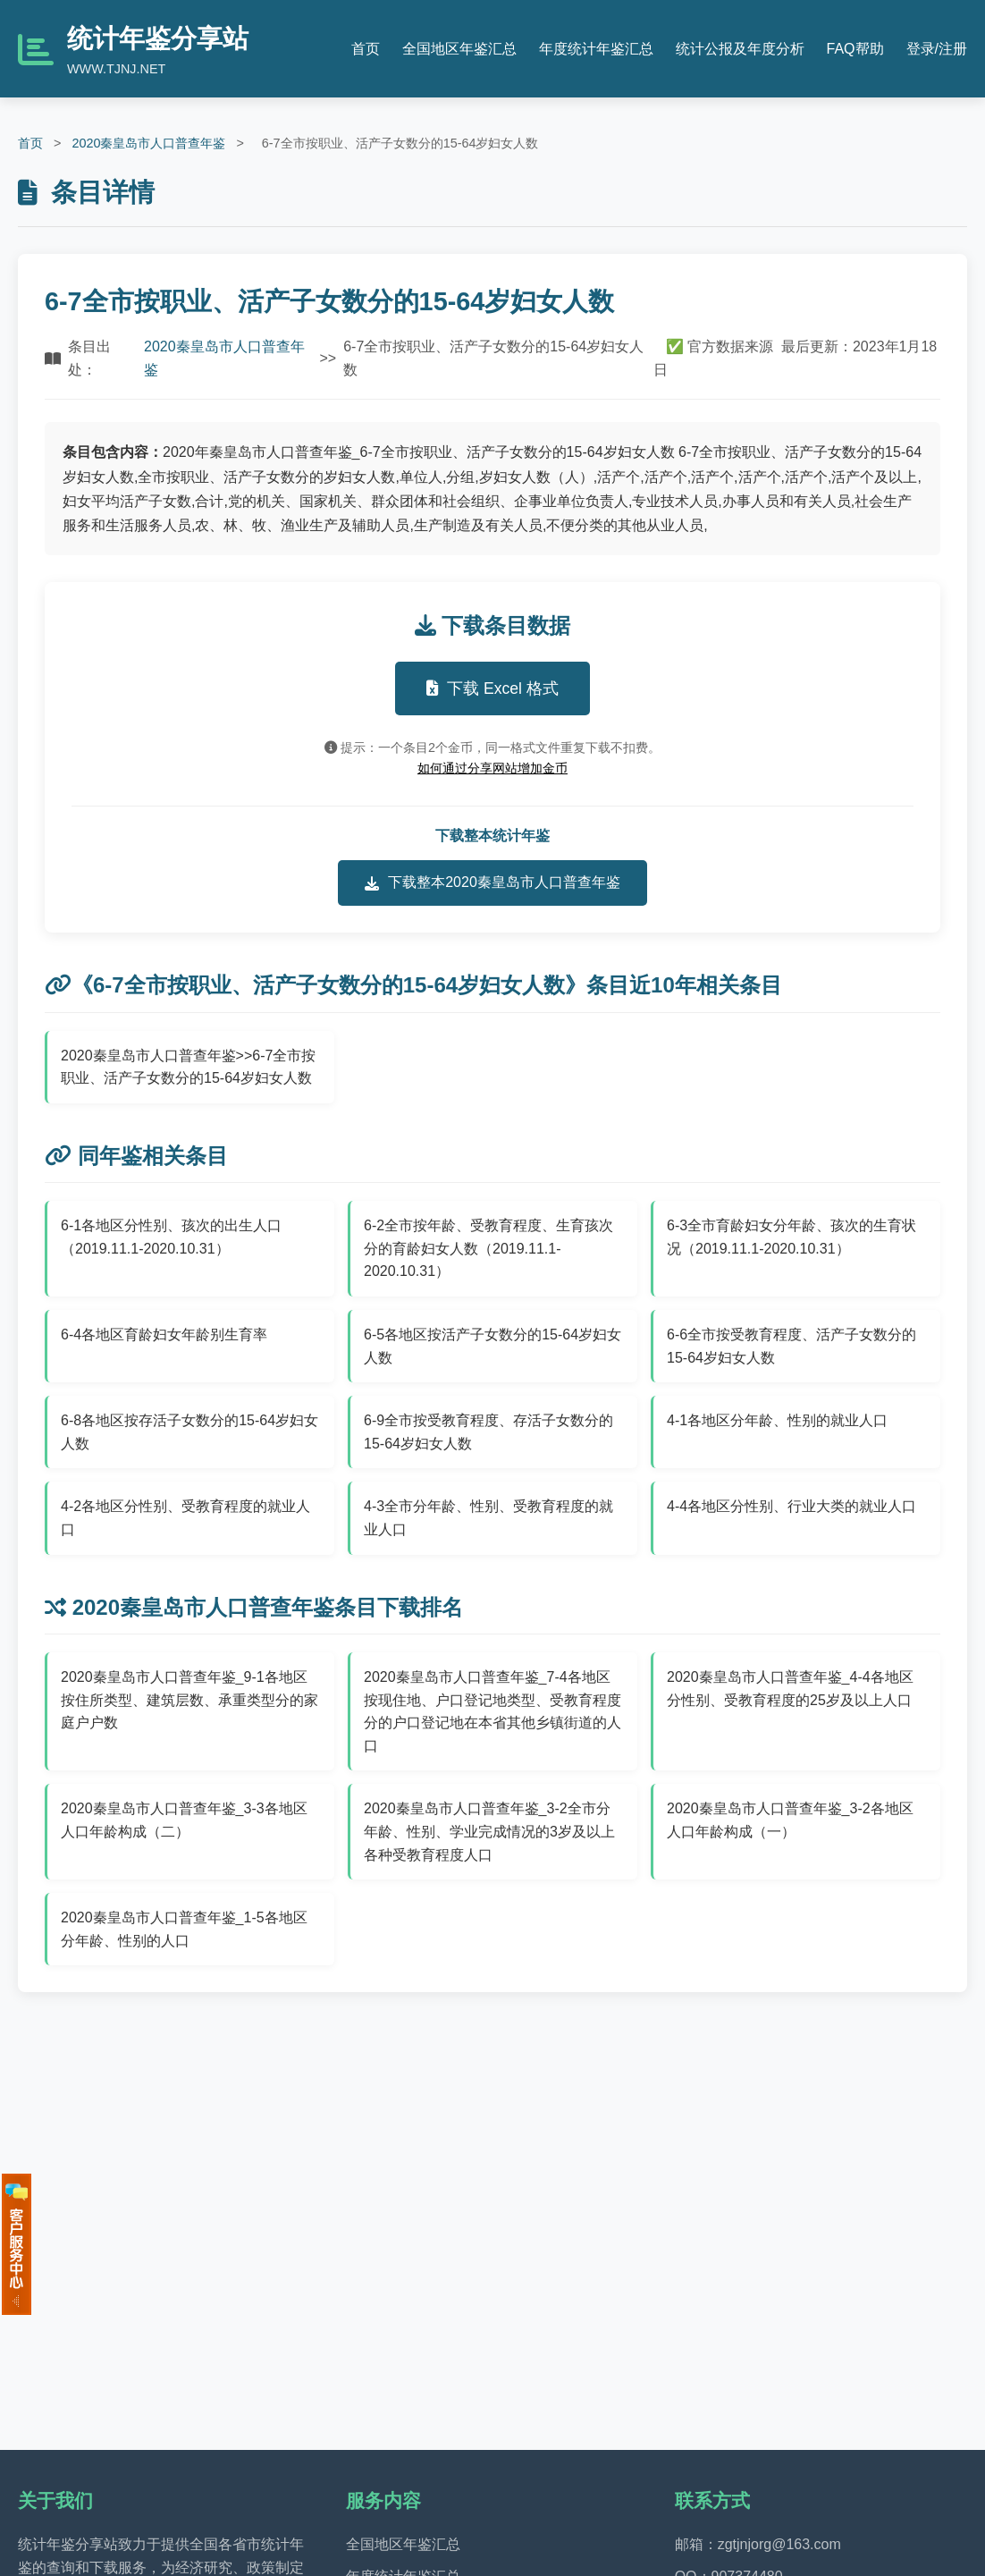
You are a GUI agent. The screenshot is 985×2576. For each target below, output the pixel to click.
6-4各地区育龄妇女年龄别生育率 (164, 1334)
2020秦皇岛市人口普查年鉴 (148, 143)
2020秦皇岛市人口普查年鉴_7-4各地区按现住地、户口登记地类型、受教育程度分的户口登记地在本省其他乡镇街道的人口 (492, 1711)
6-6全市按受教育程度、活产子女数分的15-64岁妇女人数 (791, 1346)
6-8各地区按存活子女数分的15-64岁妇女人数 (189, 1432)
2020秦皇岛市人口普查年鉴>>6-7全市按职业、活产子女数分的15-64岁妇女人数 (188, 1067)
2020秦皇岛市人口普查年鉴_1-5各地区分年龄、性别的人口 (184, 1929)
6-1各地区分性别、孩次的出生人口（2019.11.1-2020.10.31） (171, 1237)
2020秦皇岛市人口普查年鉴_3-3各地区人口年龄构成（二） (184, 1820)
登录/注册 (936, 48)
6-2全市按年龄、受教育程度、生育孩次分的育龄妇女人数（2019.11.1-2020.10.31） (488, 1248)
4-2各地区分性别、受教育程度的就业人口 (185, 1518)
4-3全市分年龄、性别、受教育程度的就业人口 (488, 1518)
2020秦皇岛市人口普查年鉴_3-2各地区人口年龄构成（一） (790, 1820)
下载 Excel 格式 (492, 688)
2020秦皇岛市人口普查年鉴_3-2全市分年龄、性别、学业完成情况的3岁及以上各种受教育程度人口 (489, 1831)
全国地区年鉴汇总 (459, 48)
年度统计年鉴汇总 (596, 48)
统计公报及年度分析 (740, 48)
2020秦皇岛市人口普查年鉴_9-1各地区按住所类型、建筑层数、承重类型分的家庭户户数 (189, 1699)
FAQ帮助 (855, 48)
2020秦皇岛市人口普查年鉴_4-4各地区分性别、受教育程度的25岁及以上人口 (790, 1688)
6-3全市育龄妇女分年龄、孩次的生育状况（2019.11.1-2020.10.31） (791, 1237)
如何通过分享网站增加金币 (492, 768)
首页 (365, 48)
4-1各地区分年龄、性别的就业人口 (777, 1420)
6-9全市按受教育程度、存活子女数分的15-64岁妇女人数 (488, 1432)
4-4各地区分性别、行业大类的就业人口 (791, 1506)
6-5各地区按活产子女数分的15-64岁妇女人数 (492, 1346)
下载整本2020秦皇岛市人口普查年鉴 (492, 882)
